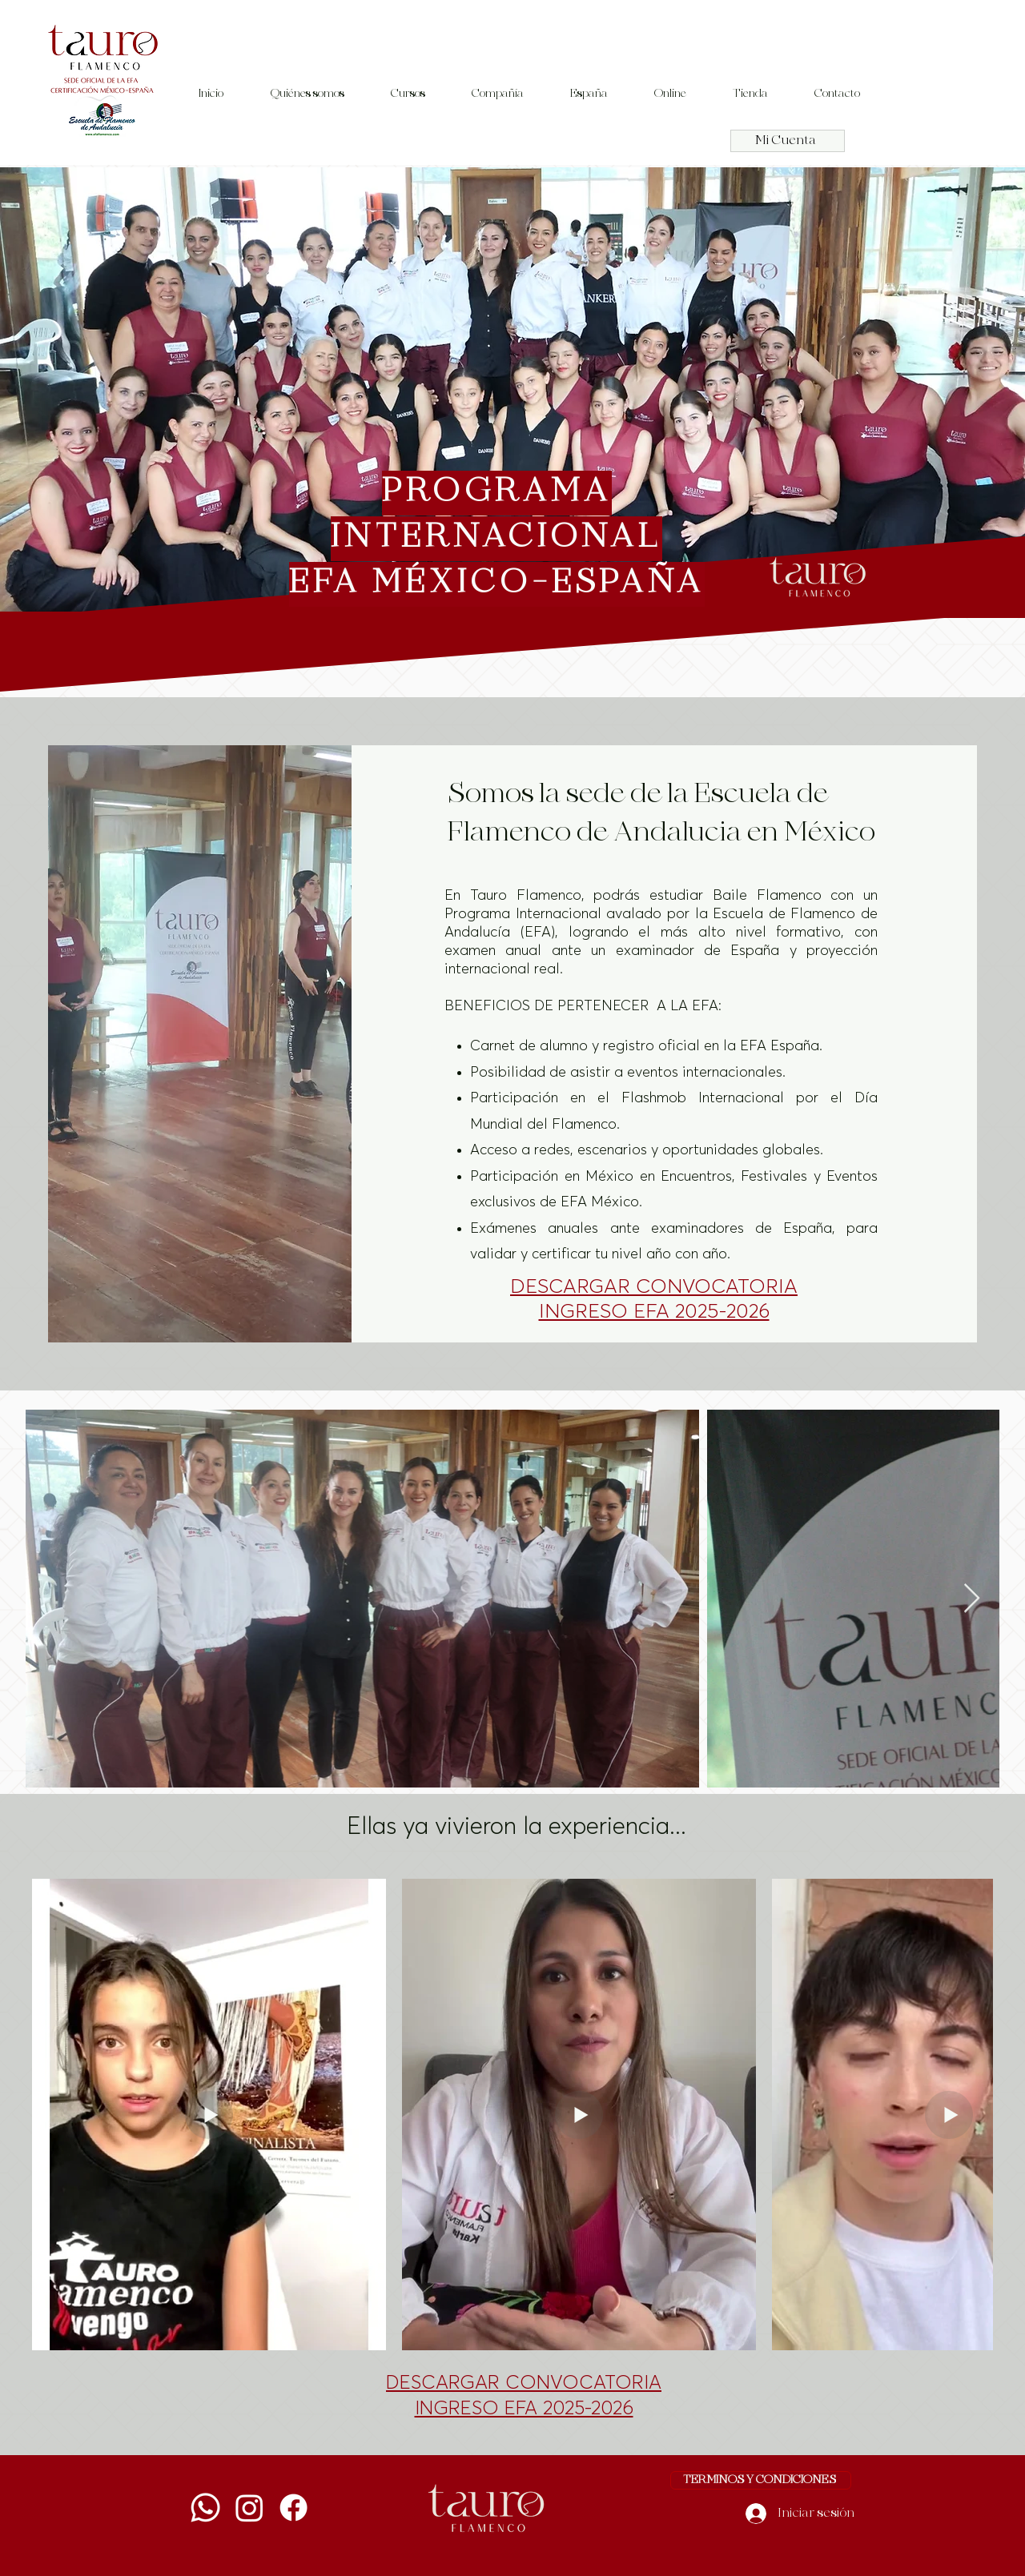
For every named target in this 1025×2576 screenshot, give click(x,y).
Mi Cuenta (785, 141)
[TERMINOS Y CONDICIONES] (760, 2480)
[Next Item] (972, 1599)
